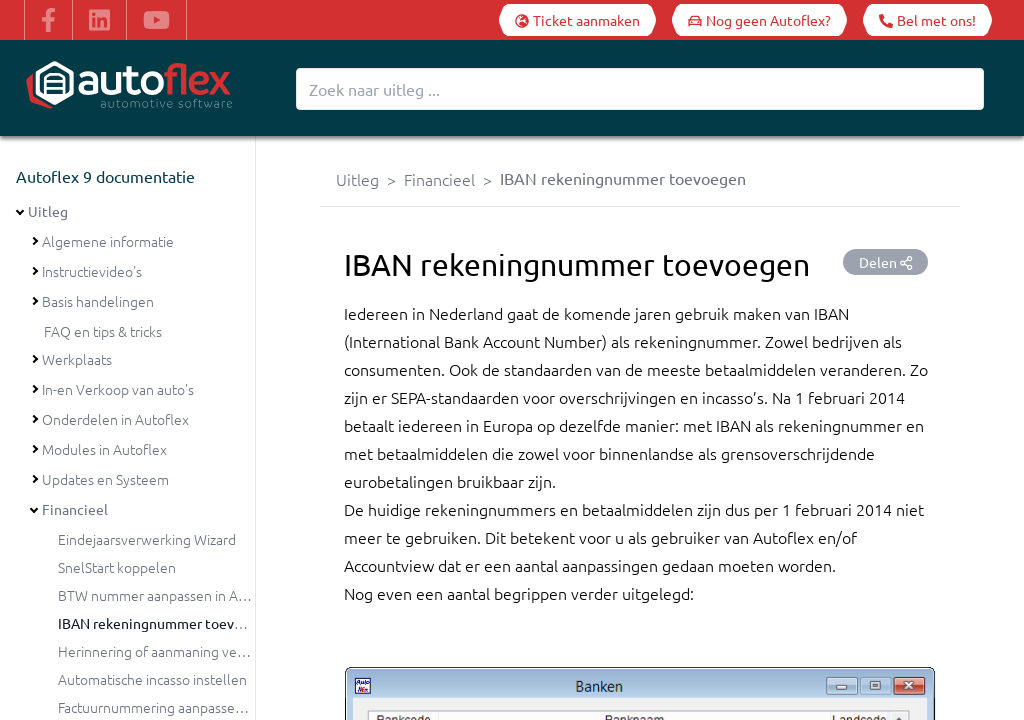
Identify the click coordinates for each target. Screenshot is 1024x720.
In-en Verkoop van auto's (118, 389)
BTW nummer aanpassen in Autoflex (170, 595)
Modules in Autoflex (104, 449)
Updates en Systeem (105, 479)
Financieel (75, 509)
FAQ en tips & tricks (103, 331)
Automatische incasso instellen (152, 679)
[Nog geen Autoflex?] (759, 20)
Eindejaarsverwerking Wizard (147, 539)
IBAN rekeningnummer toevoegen (166, 623)
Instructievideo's (92, 271)
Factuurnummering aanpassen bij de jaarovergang (210, 707)
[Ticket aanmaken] (577, 20)
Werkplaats (77, 359)
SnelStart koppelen (117, 567)
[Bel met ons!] (927, 20)
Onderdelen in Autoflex (115, 419)
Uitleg (48, 211)
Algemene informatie (108, 241)
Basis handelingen (98, 301)
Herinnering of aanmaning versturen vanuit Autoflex (219, 651)
